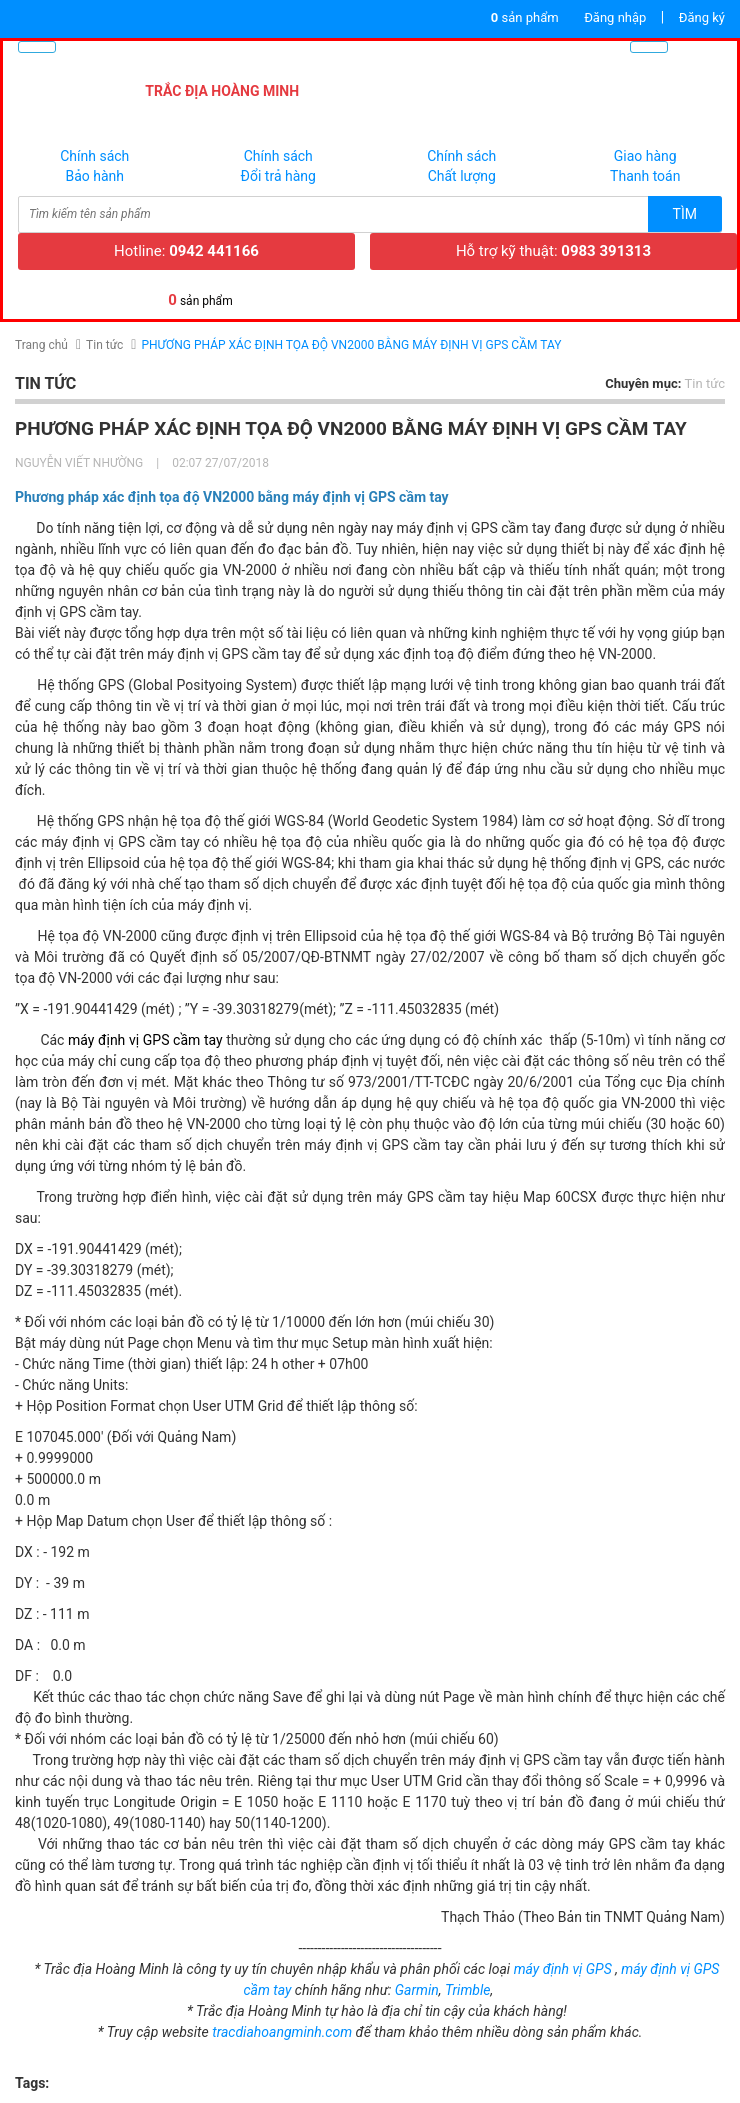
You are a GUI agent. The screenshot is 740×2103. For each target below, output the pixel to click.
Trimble (468, 1990)
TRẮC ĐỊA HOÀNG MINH (222, 91)
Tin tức (104, 345)
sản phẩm (525, 17)
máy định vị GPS (563, 1969)
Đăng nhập (615, 17)
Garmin (417, 1990)
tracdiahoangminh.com (282, 2032)
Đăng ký (702, 17)
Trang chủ (41, 345)
